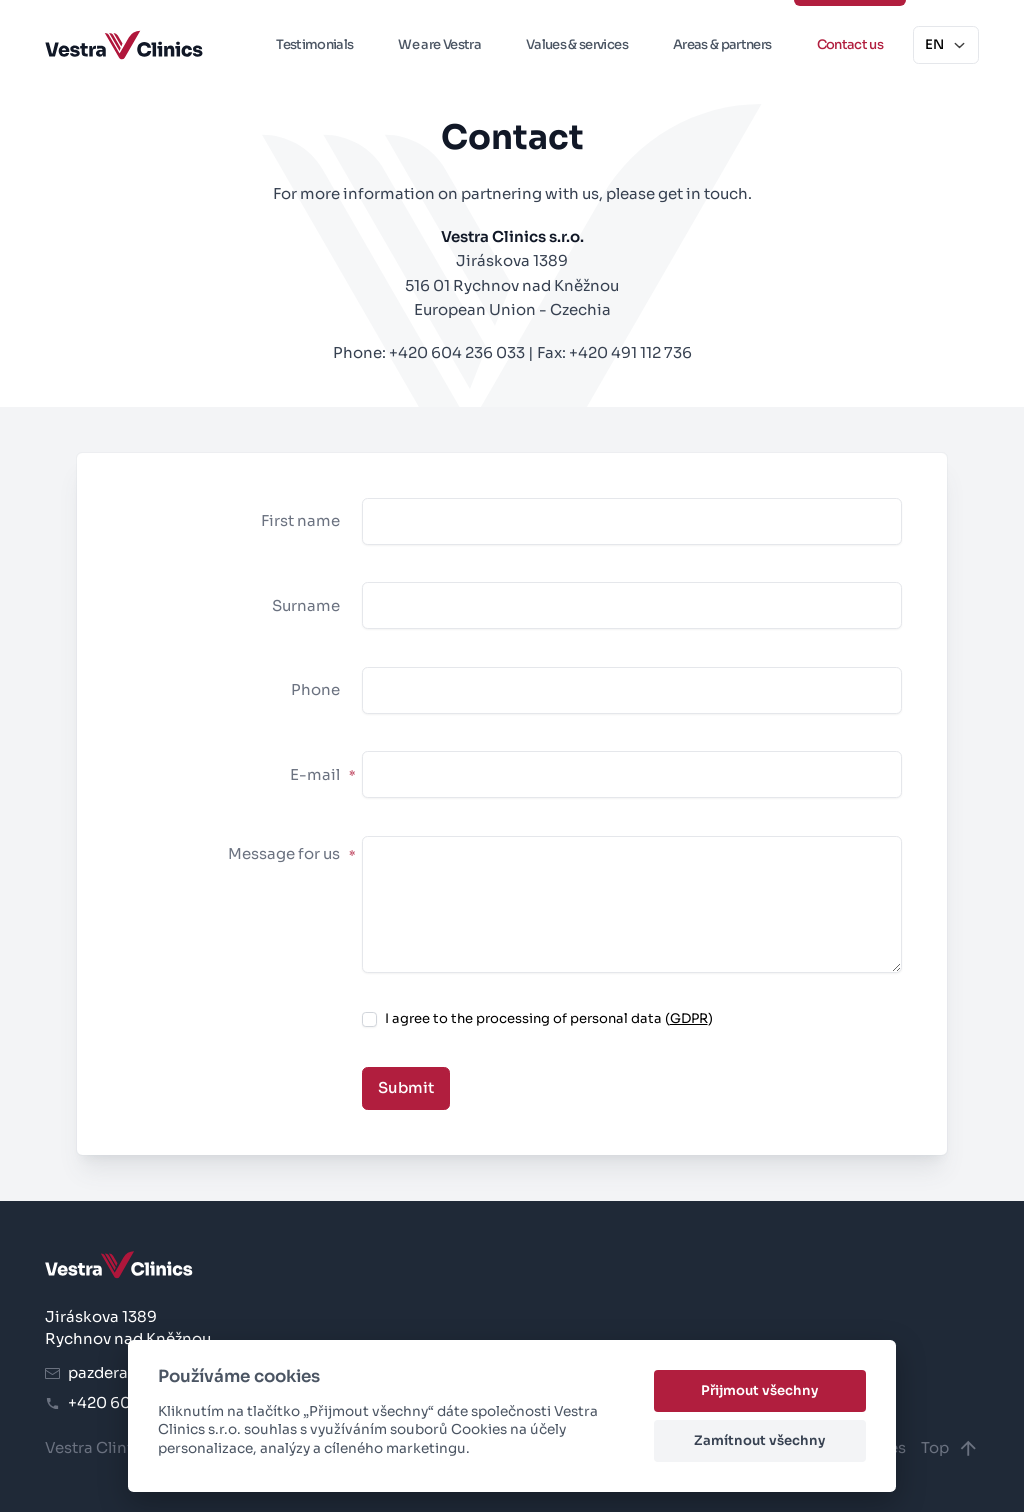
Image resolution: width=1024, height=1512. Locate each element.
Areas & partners (722, 44)
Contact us (850, 44)
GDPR (689, 1018)
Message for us (291, 853)
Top (950, 1448)
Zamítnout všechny (759, 1440)
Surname (306, 605)
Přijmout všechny (759, 1390)
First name (300, 520)
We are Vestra (439, 44)
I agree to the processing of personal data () (549, 1018)
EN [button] (946, 44)
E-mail (322, 774)
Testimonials (314, 44)
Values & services (577, 44)
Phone (315, 689)
